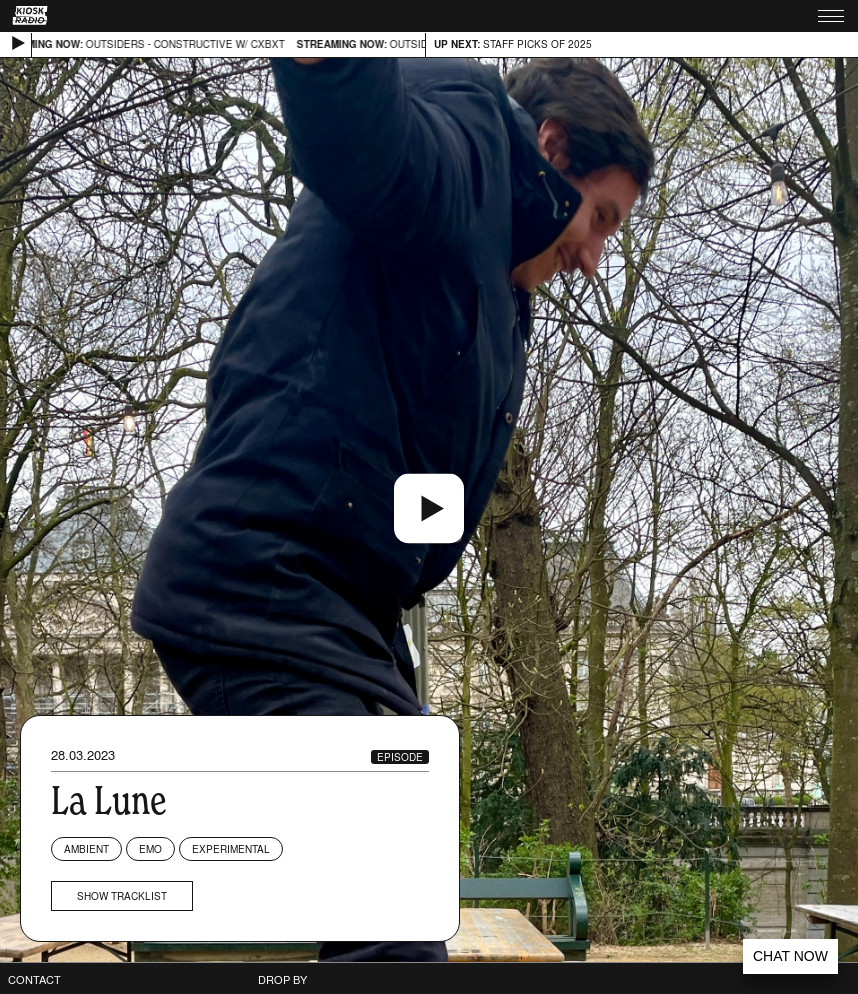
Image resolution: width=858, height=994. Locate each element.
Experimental (231, 849)
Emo (150, 849)
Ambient (86, 849)
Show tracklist (122, 896)
